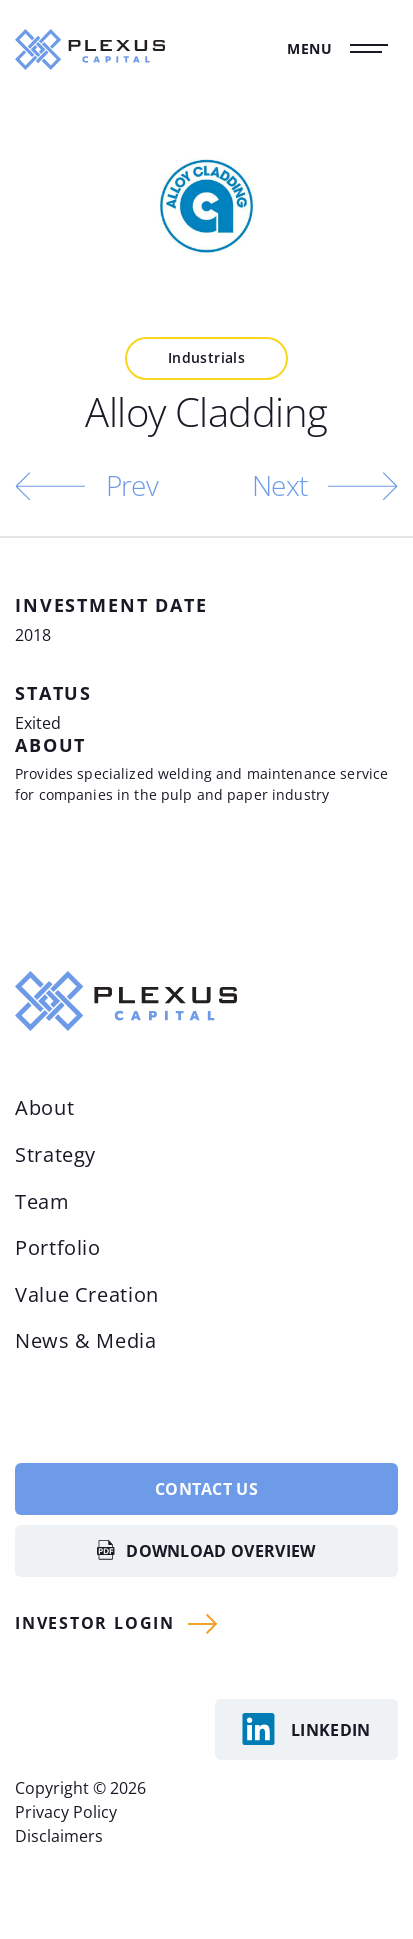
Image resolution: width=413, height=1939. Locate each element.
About (44, 1107)
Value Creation (87, 1294)
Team (42, 1201)
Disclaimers (59, 1836)
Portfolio (58, 1247)
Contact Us (206, 1489)
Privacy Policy (66, 1812)
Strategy (55, 1154)
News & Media (86, 1340)
